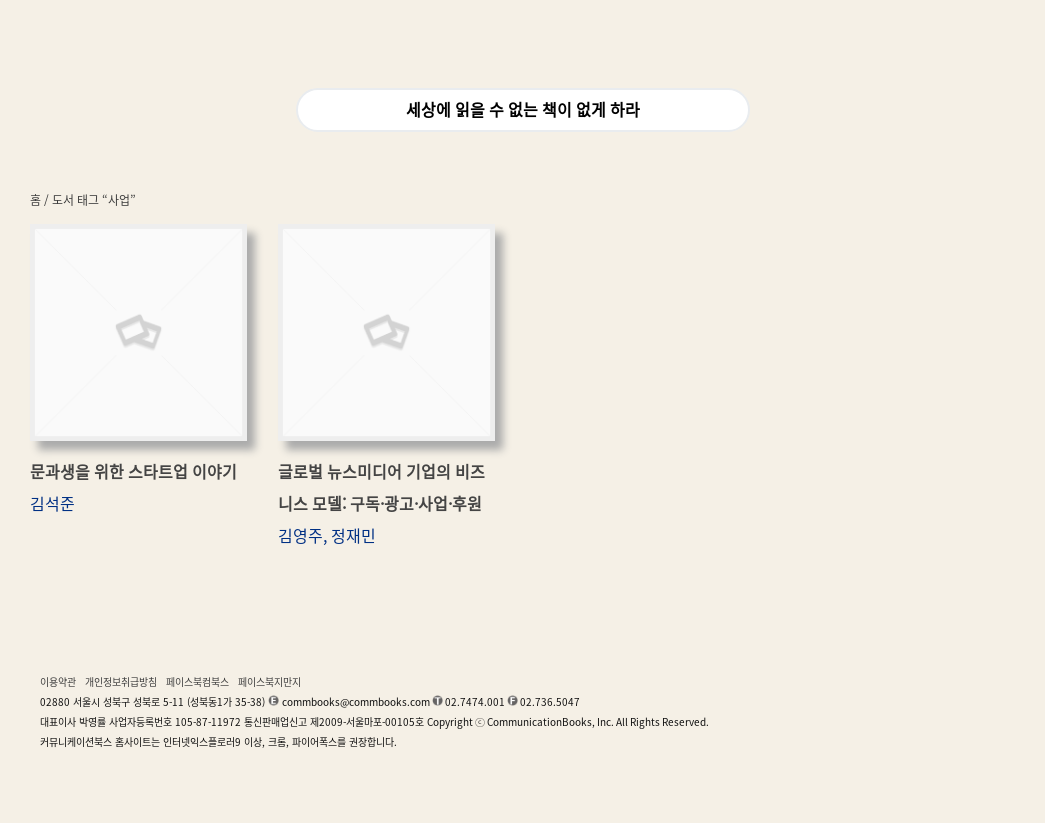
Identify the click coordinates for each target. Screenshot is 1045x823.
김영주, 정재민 (327, 536)
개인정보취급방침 (121, 682)
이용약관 (58, 682)
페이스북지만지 (269, 682)
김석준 (52, 504)
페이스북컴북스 (197, 682)
